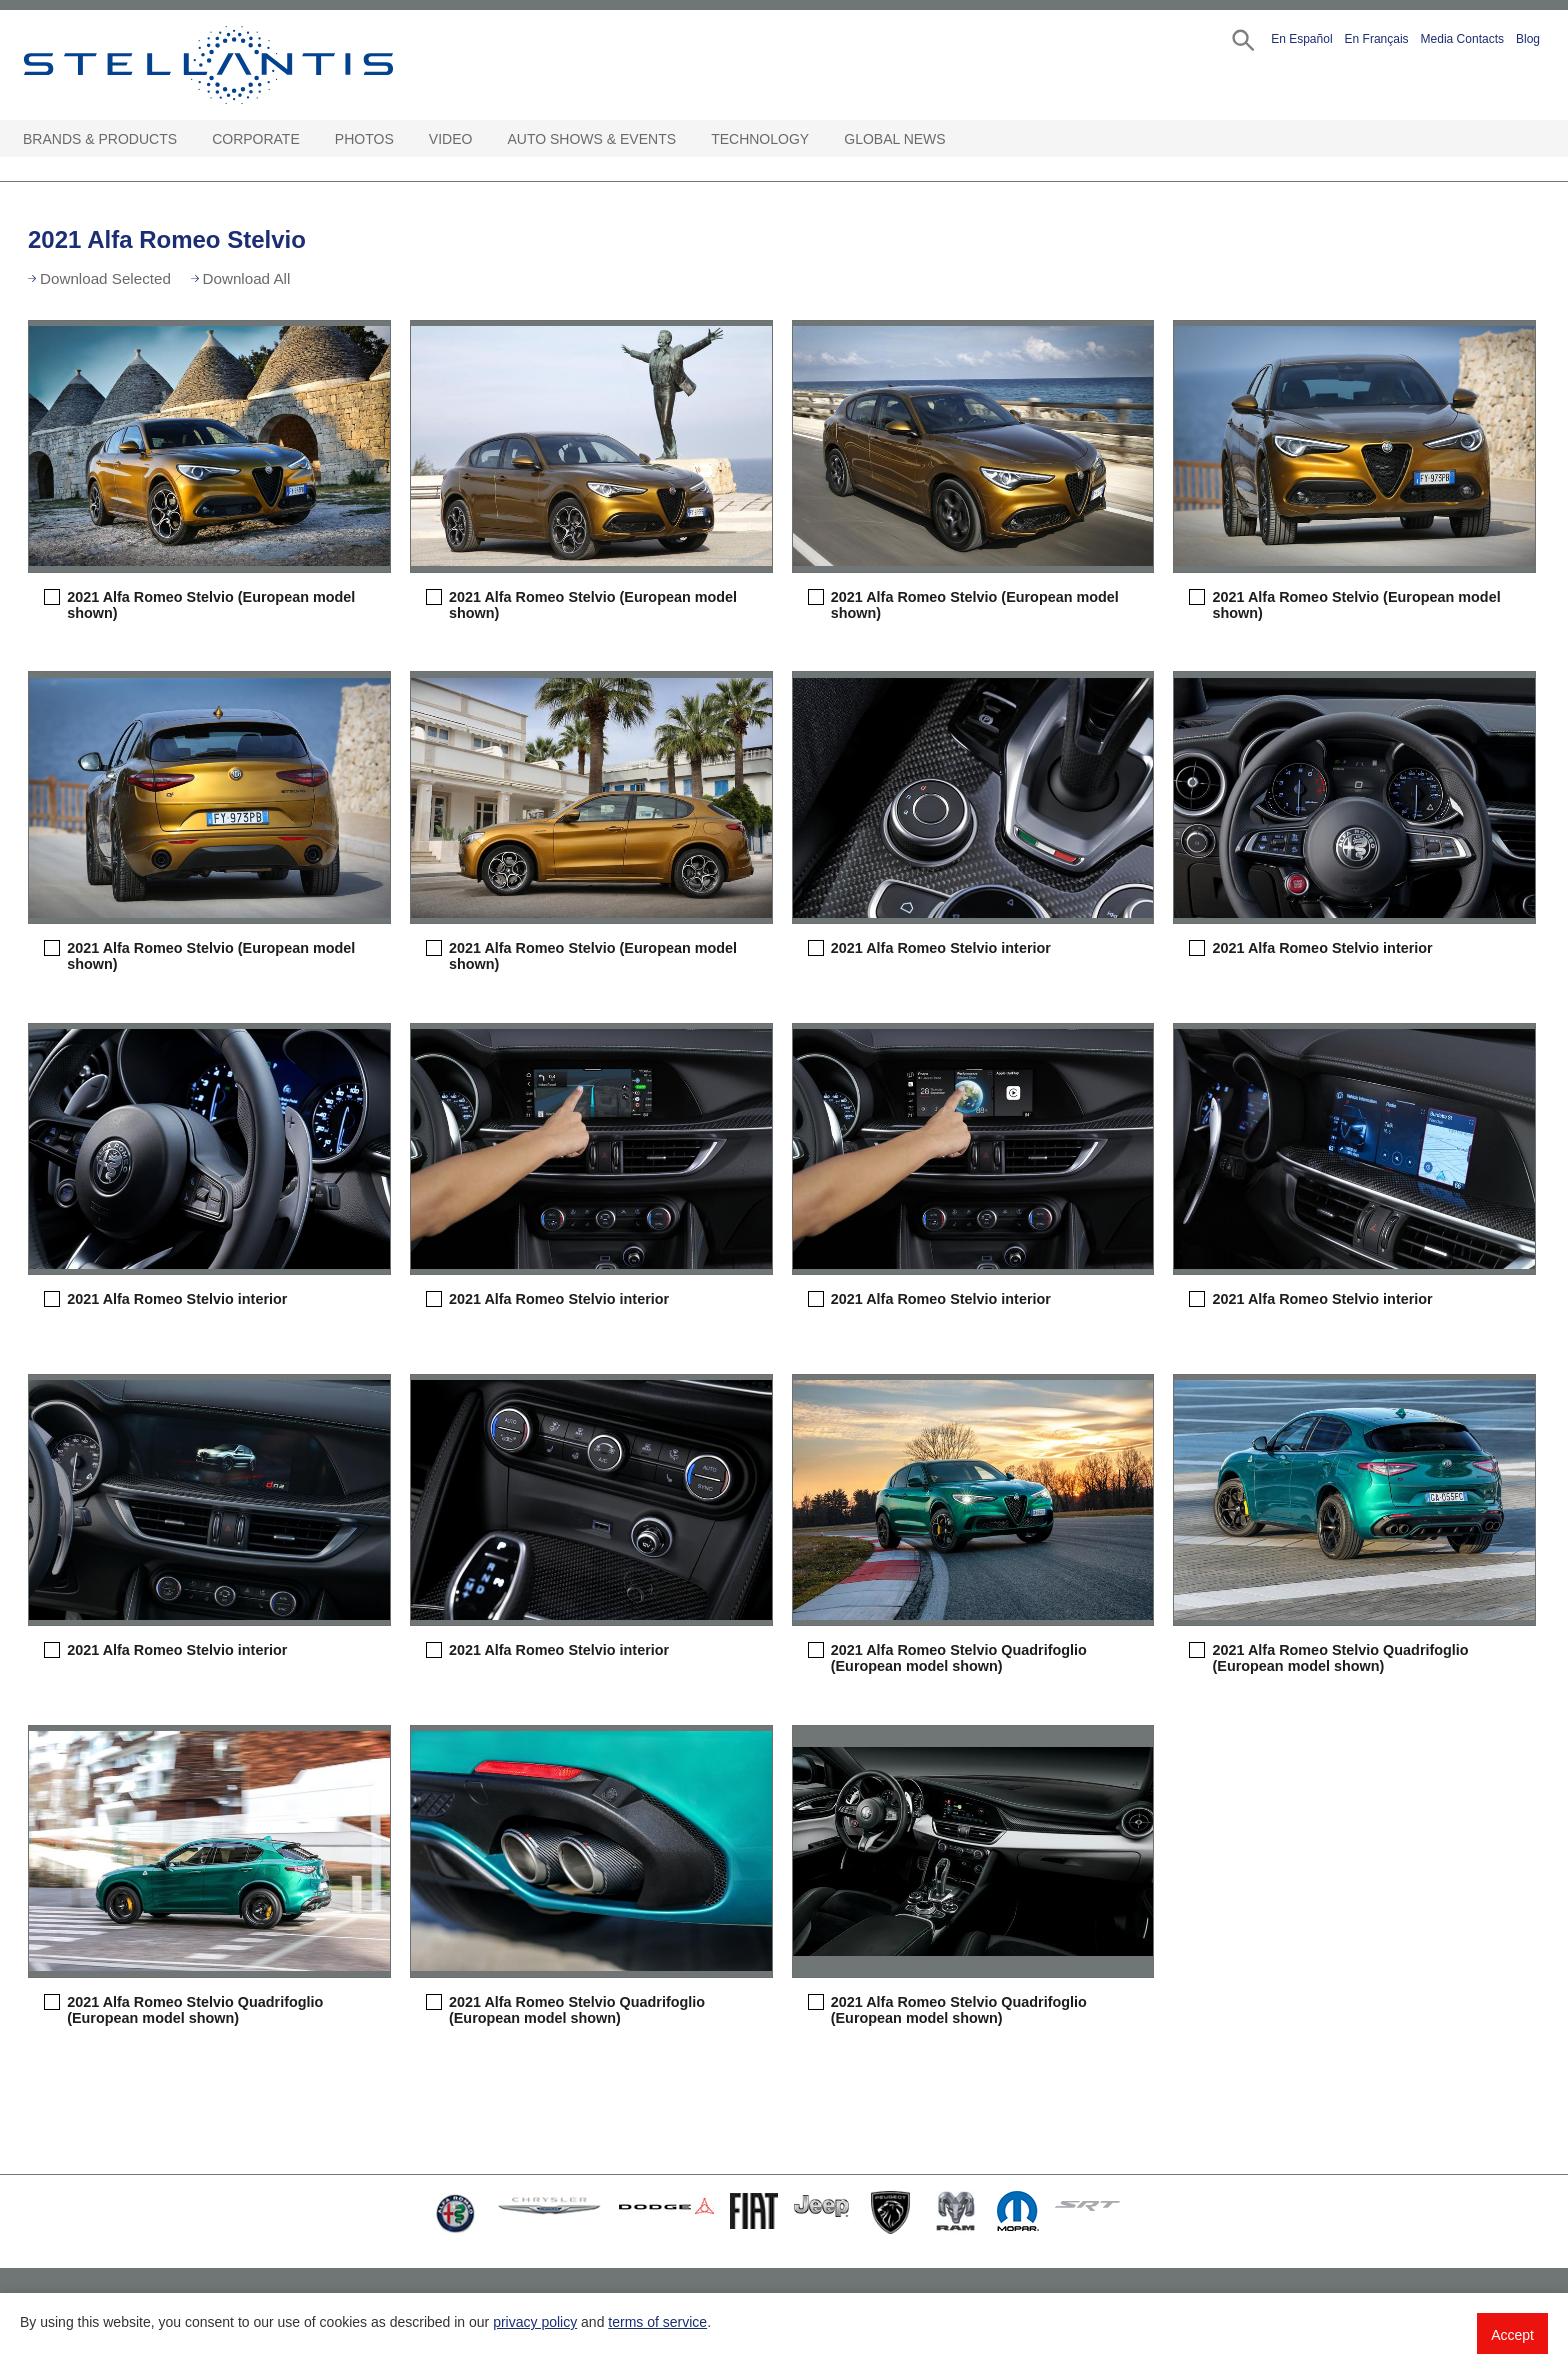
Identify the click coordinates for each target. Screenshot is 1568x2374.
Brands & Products (100, 139)
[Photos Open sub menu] (404, 139)
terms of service (657, 2322)
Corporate (256, 139)
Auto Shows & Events (592, 139)
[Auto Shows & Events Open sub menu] (686, 139)
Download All (247, 278)
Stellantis (254, 65)
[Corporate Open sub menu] (310, 139)
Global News (894, 139)
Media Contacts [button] (1462, 39)
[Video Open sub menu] (482, 139)
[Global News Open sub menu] (956, 139)
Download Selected (105, 278)
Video (451, 139)
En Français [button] (1377, 39)
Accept (1512, 2335)
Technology (760, 139)
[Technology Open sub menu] (819, 139)
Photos (364, 139)
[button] (1241, 38)
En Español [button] (1301, 39)
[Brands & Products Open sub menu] (187, 139)
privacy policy (535, 2322)
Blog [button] (1528, 39)
